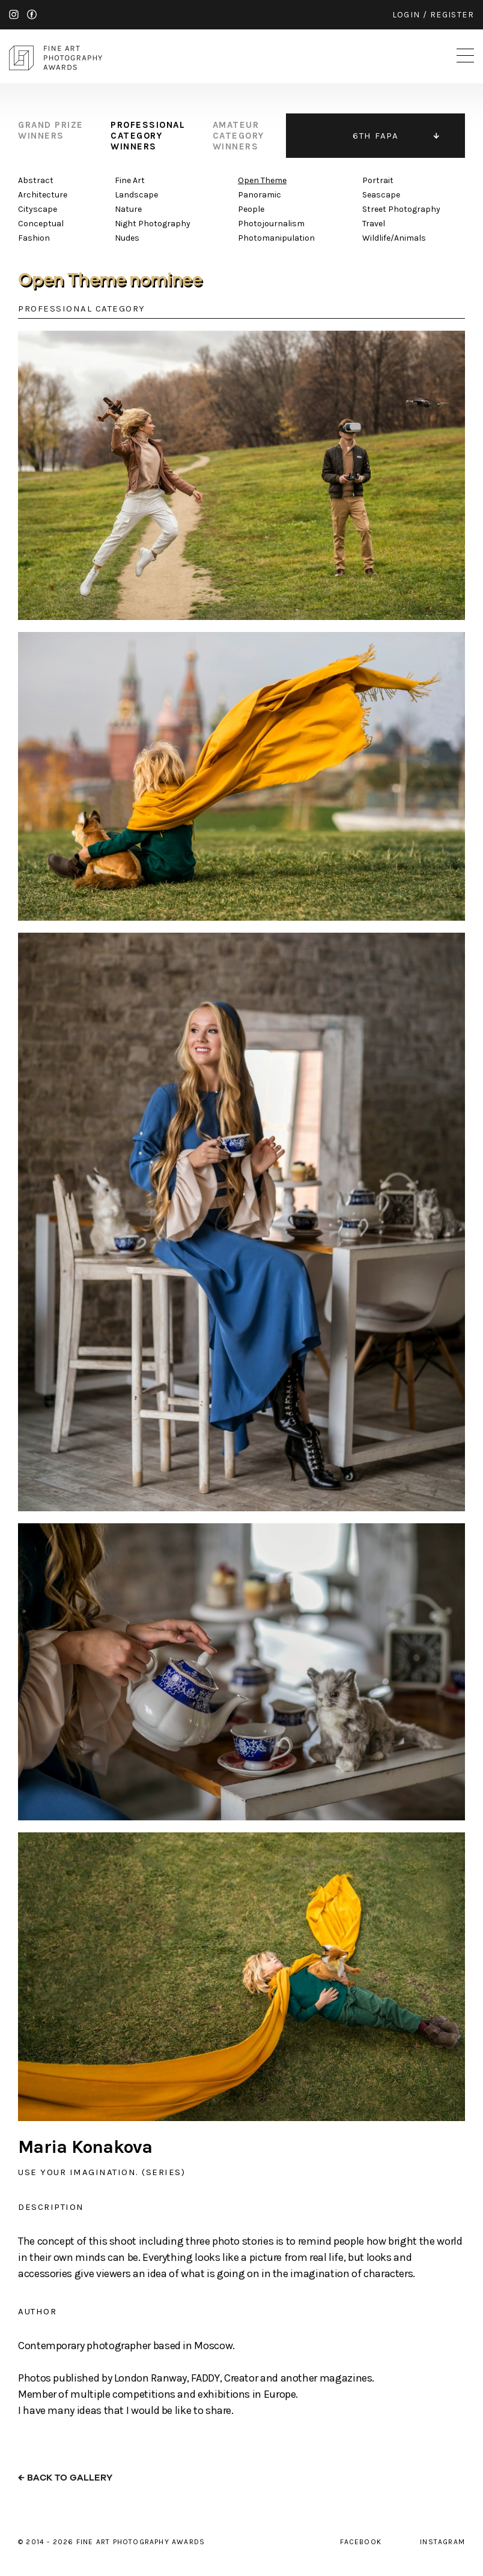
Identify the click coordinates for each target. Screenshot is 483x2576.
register (452, 15)
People (251, 209)
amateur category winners (238, 135)
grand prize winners (51, 130)
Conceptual (41, 223)
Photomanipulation (276, 238)
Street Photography (401, 209)
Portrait (377, 180)
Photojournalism (271, 223)
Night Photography (152, 223)
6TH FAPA (375, 135)
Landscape (136, 195)
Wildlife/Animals (394, 238)
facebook (32, 14)
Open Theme (262, 180)
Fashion (34, 238)
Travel (373, 223)
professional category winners (148, 135)
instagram (14, 14)
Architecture (42, 195)
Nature (128, 209)
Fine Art (130, 180)
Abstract (35, 180)
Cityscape (37, 209)
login (406, 15)
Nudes (127, 238)
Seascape (381, 195)
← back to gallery (65, 2477)
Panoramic (259, 195)
